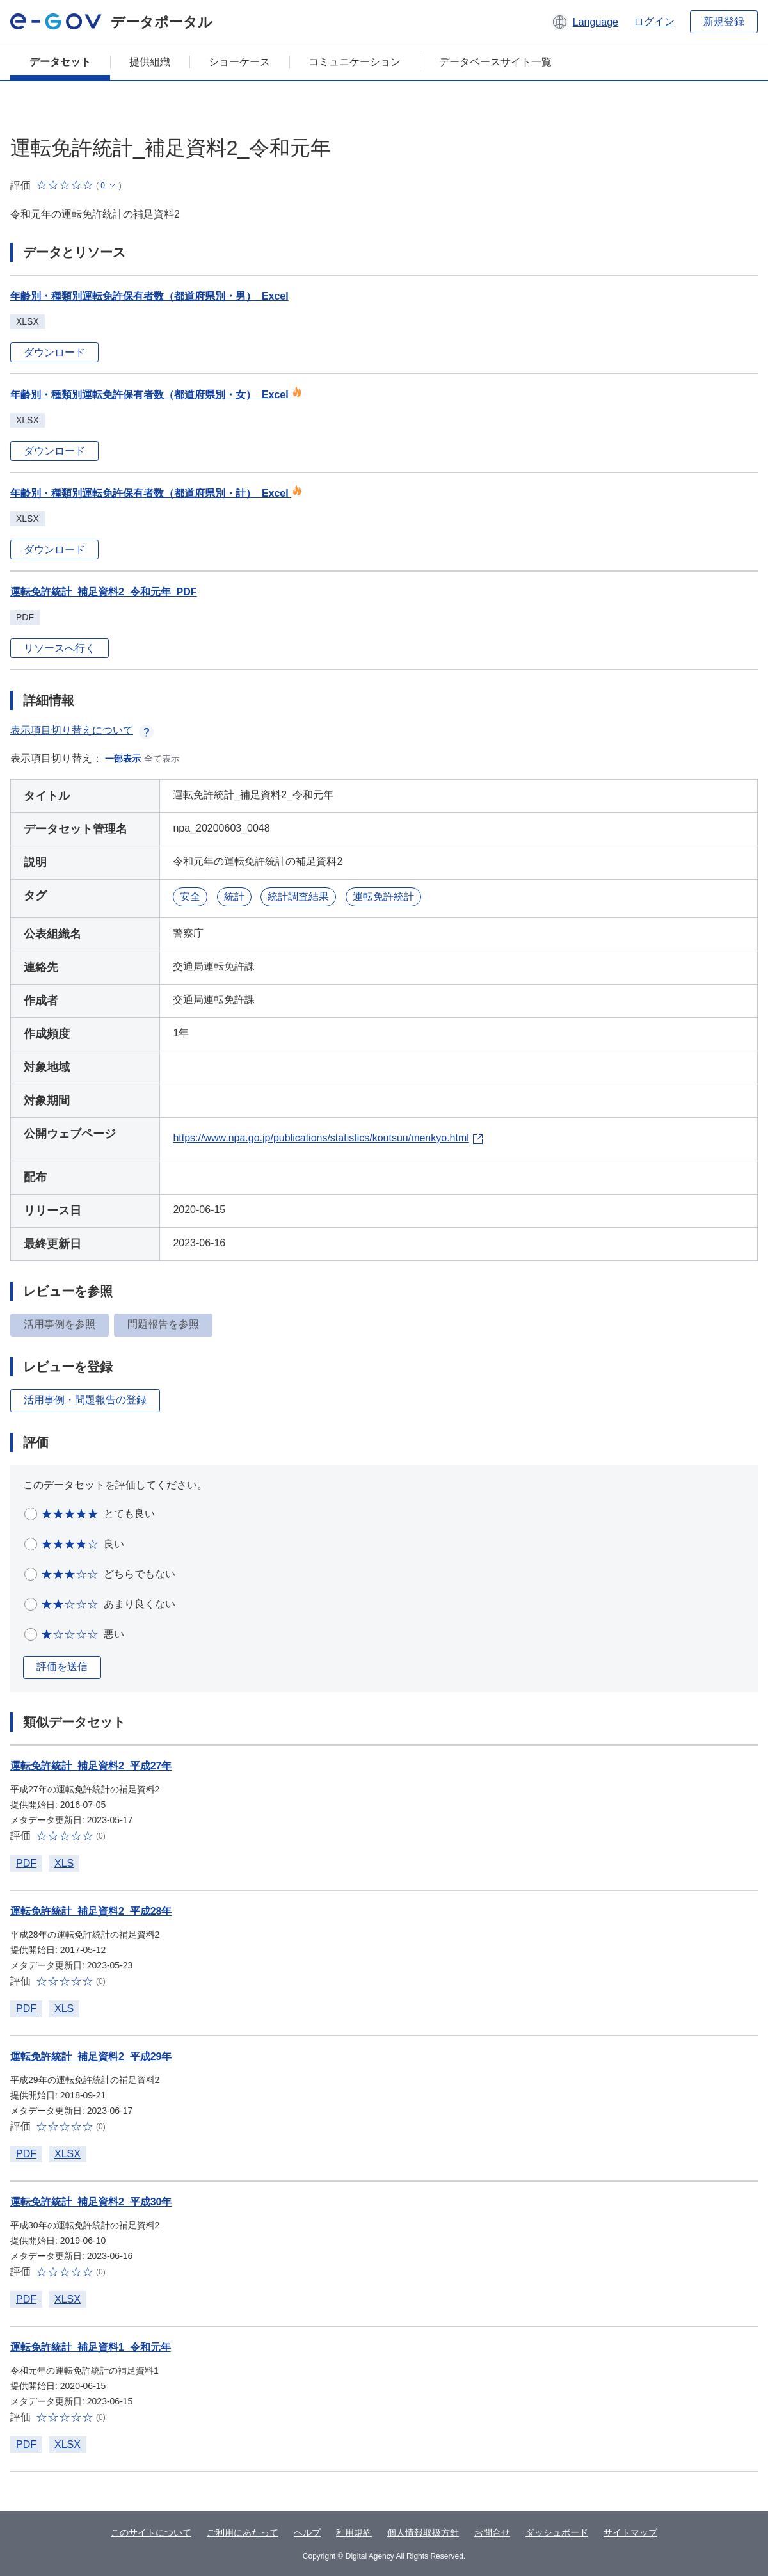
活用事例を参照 (59, 1324)
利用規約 (354, 2532)
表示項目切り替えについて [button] (82, 730)
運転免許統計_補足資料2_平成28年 (91, 1911)
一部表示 (123, 758)
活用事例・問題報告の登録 (85, 1399)
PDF (26, 1863)
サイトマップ (630, 2532)
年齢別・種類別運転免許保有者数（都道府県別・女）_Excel (156, 394)
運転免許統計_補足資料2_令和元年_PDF (103, 591)
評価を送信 (62, 1666)
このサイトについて (151, 2532)
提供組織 (149, 61)
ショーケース (239, 61)
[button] (584, 21)
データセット (60, 61)
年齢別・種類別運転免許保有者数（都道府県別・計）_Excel (156, 493)
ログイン (654, 21)
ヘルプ (307, 2532)
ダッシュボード (556, 2532)
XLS (64, 1863)
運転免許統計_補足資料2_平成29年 (91, 2056)
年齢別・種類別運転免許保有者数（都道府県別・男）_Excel (149, 296)
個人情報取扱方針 (423, 2532)
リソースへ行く (59, 648)
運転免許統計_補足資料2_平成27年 (91, 1765)
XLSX (67, 2153)
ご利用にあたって (242, 2532)
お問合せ (492, 2532)
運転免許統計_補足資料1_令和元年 (90, 2347)
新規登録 (723, 21)
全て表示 (162, 758)
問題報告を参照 (163, 1324)
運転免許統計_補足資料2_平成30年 (91, 2201)
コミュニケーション (354, 61)
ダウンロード (54, 352)
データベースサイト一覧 (495, 61)
